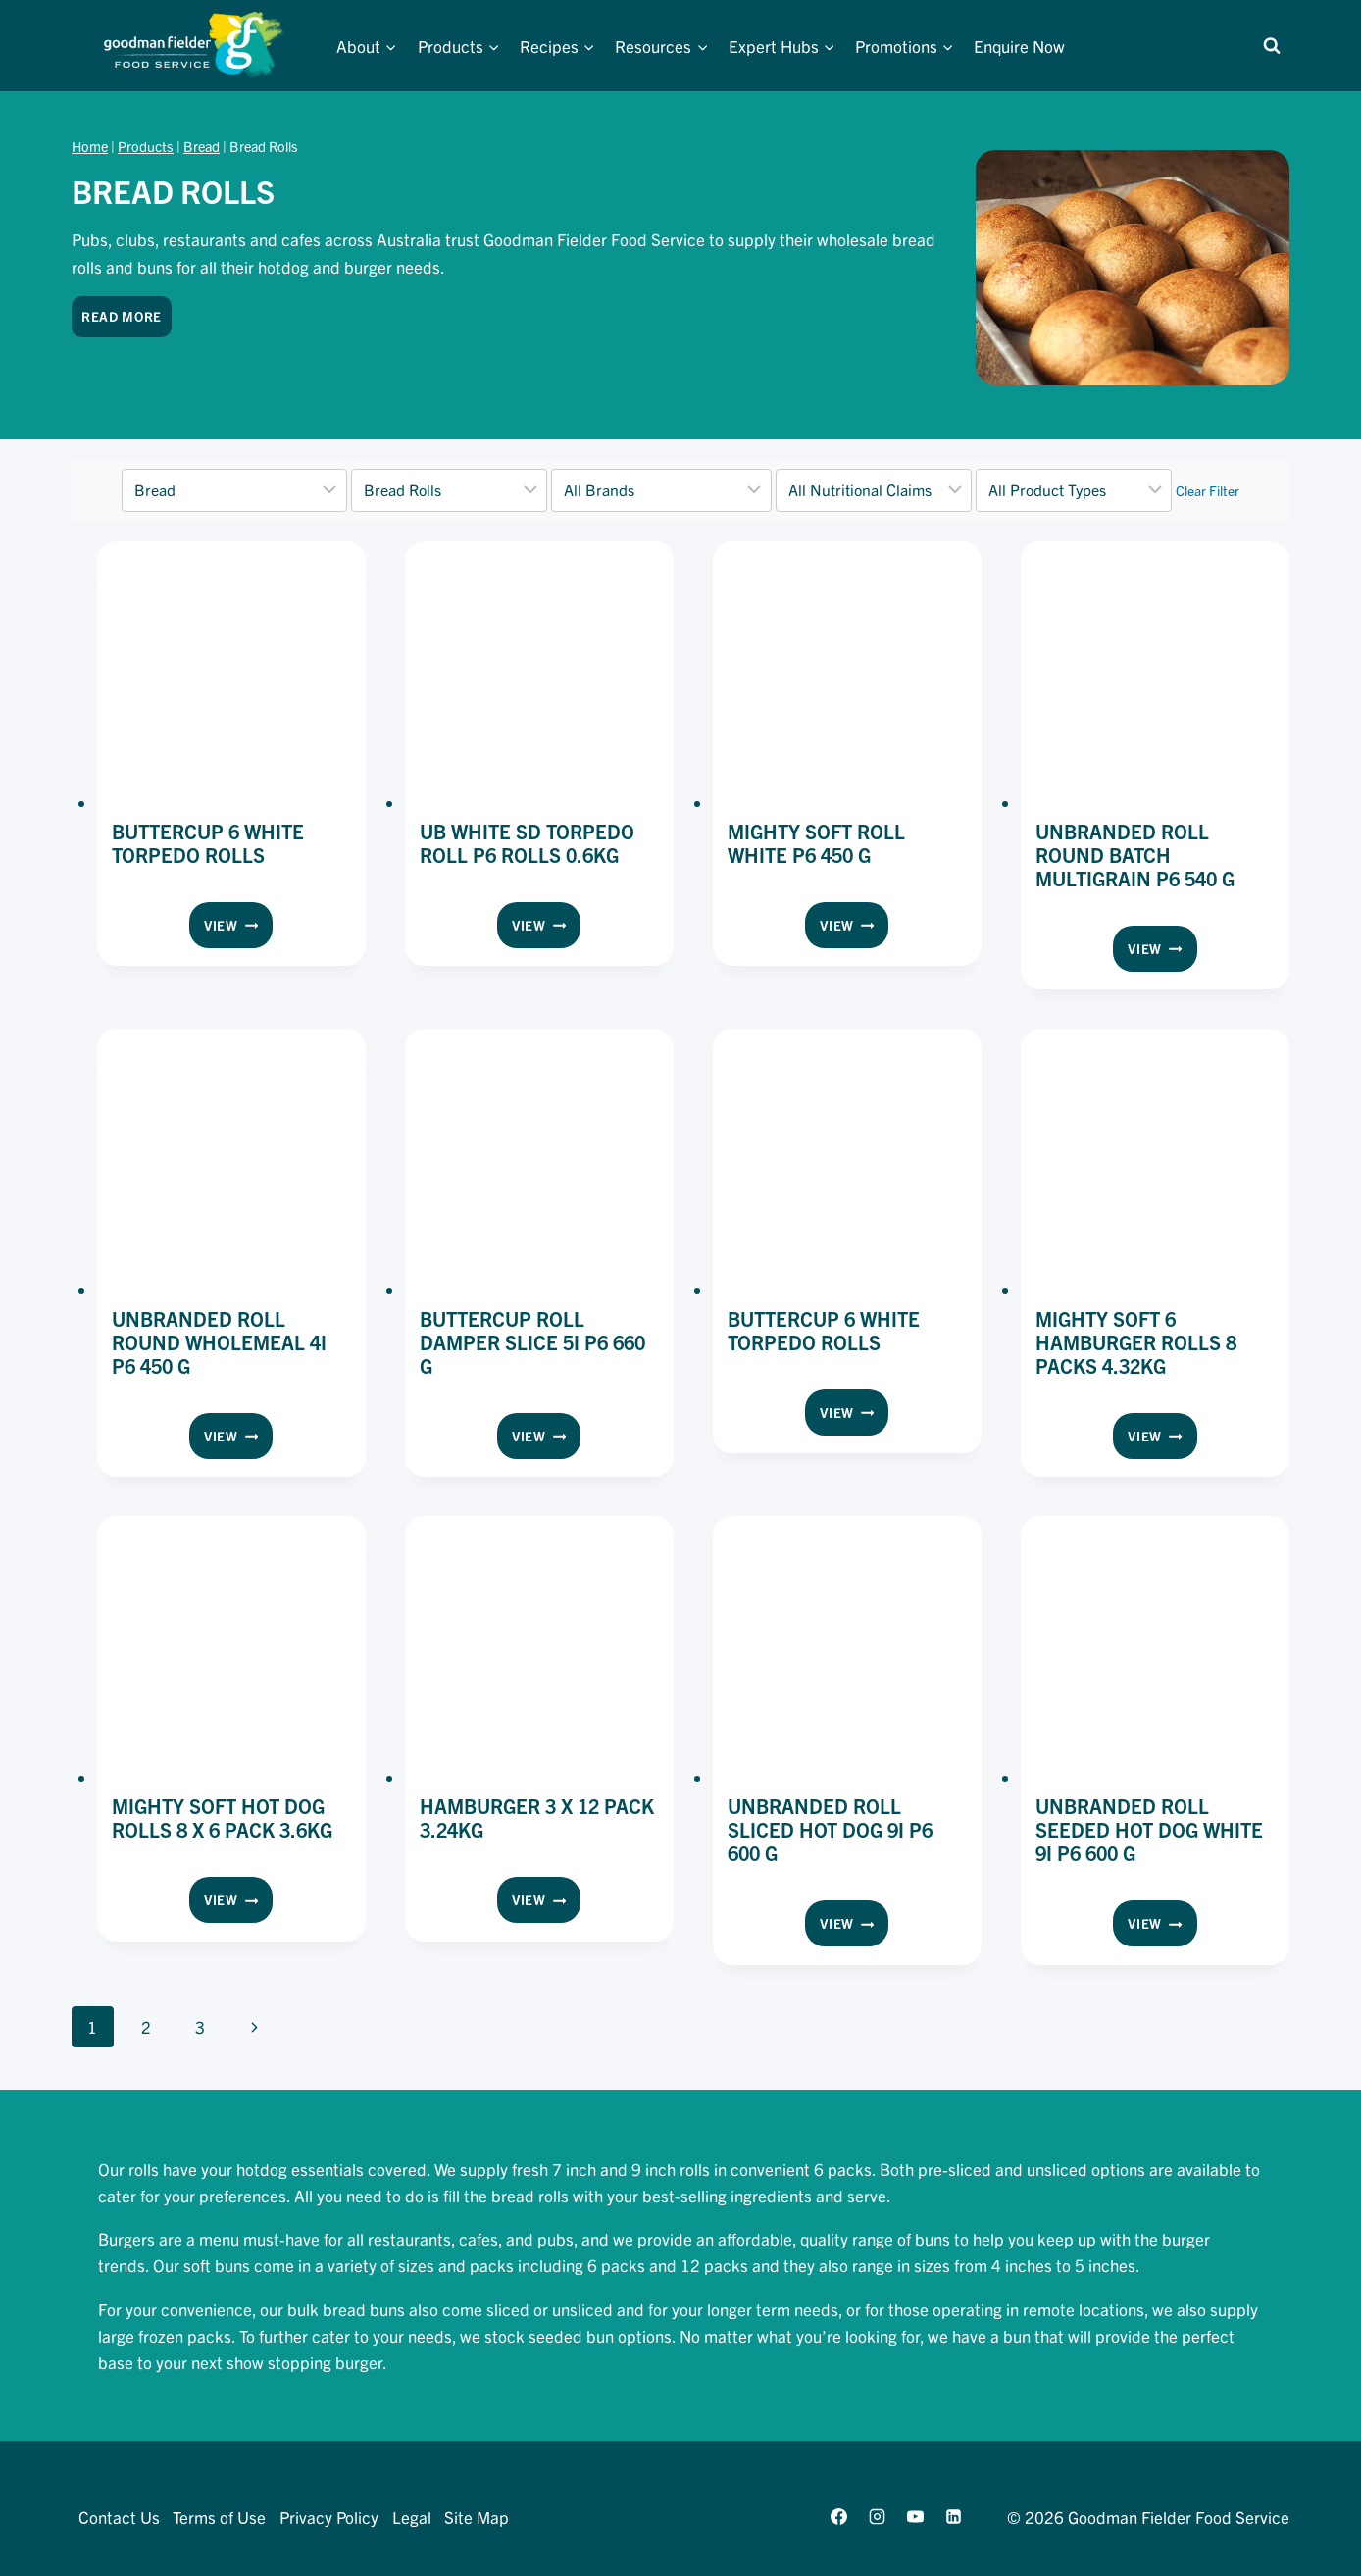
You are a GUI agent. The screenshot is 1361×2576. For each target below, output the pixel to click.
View (238, 928)
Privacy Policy (328, 2516)
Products (146, 146)
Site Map (476, 2516)
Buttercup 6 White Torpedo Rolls (208, 843)
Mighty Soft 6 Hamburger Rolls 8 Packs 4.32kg (1135, 1342)
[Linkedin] (954, 2517)
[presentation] (231, 675)
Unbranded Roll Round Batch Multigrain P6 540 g (1135, 854)
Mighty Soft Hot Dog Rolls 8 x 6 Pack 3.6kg (222, 1817)
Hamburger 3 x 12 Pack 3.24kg (537, 1817)
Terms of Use (219, 2516)
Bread (201, 146)
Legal (411, 2516)
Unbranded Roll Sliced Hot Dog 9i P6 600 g (830, 1829)
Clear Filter (1207, 490)
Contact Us (119, 2516)
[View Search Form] (1271, 46)
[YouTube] (915, 2517)
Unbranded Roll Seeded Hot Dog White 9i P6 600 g (1149, 1829)
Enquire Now (1019, 45)
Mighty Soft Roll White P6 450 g (816, 843)
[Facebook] (838, 2517)
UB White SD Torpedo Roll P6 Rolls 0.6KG (527, 843)
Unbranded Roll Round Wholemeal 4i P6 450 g (219, 1342)
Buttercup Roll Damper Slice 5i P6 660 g (532, 1342)
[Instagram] (876, 2517)
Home (90, 146)
